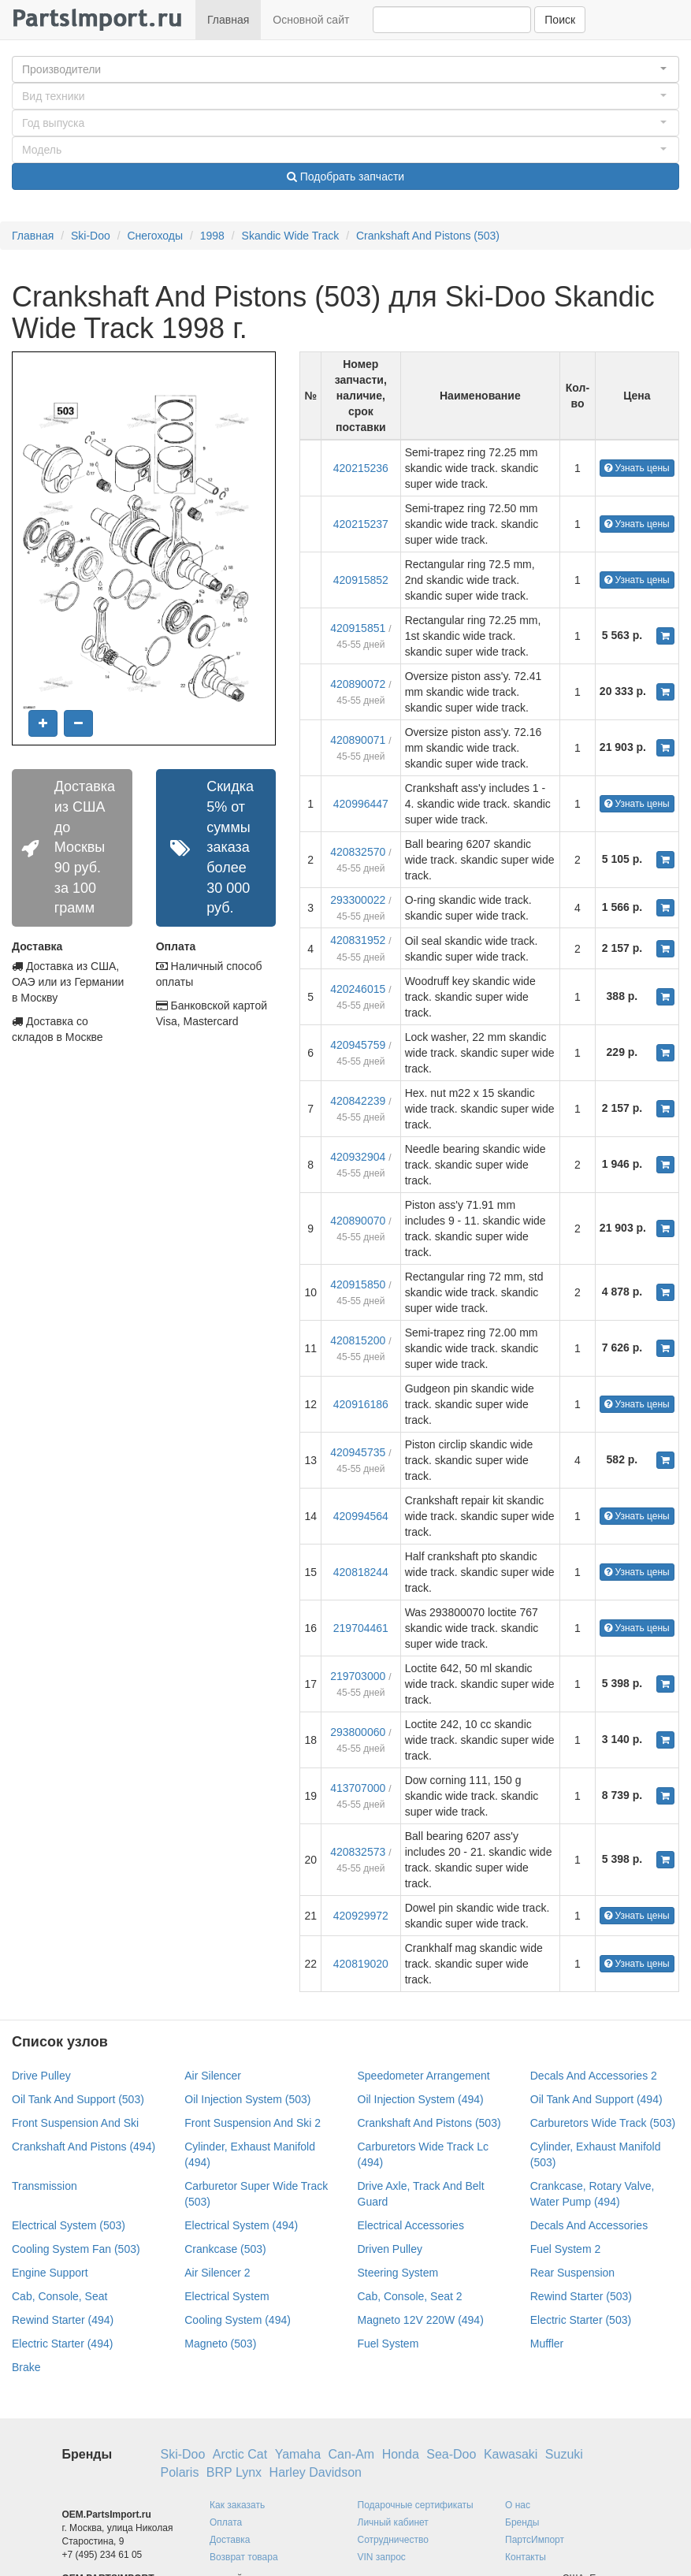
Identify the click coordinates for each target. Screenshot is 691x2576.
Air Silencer (212, 2075)
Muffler (547, 2343)
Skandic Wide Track (291, 235)
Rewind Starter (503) (581, 2296)
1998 (212, 235)
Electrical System (226, 2296)
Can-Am (352, 2454)
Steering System (398, 2272)
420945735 (357, 1452)
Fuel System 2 (565, 2249)
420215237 (360, 524)
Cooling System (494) (237, 2320)
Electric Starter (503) (580, 2320)
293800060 (357, 1732)
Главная (228, 19)
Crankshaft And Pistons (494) (83, 2146)
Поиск (559, 19)
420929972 (360, 1915)
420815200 (357, 1340)
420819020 (360, 1963)
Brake (26, 2367)
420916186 (360, 1404)
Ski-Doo (90, 235)
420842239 (357, 1101)
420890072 (357, 684)
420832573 (357, 1852)
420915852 (360, 580)
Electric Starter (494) (62, 2343)
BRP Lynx (234, 2472)
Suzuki (564, 2454)
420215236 (360, 468)
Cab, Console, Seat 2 (410, 2296)
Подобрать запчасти (345, 176)
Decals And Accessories (589, 2225)
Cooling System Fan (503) (76, 2249)
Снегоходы (155, 235)
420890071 (357, 740)
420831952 (357, 940)
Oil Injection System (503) (247, 2099)
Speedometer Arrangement (424, 2075)
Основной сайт (311, 19)
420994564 (360, 1516)
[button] (345, 69)
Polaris (180, 2472)
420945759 (357, 1045)
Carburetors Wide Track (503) (602, 2123)
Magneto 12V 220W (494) (421, 2320)
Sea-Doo (451, 2454)
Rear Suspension (572, 2272)
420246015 (357, 989)
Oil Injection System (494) (421, 2099)
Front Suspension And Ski (75, 2123)
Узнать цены (637, 468)
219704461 (360, 1628)
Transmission (44, 2186)
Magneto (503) (220, 2343)
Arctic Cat (240, 2454)
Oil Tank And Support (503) (78, 2099)
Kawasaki (510, 2454)
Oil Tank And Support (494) (596, 2099)
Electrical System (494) (241, 2225)
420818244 (360, 1572)
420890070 (357, 1220)
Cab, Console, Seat (59, 2296)
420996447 (360, 803)
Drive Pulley (41, 2075)
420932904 (357, 1156)
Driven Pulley (390, 2249)
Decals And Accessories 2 (593, 2075)
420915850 (357, 1284)
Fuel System (388, 2343)
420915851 (357, 628)
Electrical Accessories (411, 2225)
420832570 (357, 852)
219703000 (357, 1676)
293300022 (357, 900)
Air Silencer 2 (217, 2272)
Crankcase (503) (225, 2249)
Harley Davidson (315, 2472)
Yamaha (298, 2454)
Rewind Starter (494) (62, 2320)
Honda (400, 2454)
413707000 (357, 1788)
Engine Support (50, 2272)
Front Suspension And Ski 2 (252, 2123)
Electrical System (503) (68, 2225)
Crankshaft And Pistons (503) (428, 235)
